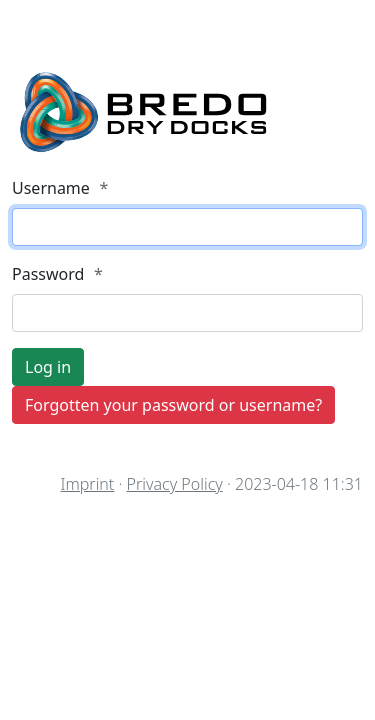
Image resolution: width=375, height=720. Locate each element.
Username (60, 188)
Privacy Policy (175, 484)
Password (57, 274)
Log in (48, 367)
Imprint (87, 484)
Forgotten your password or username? (173, 405)
